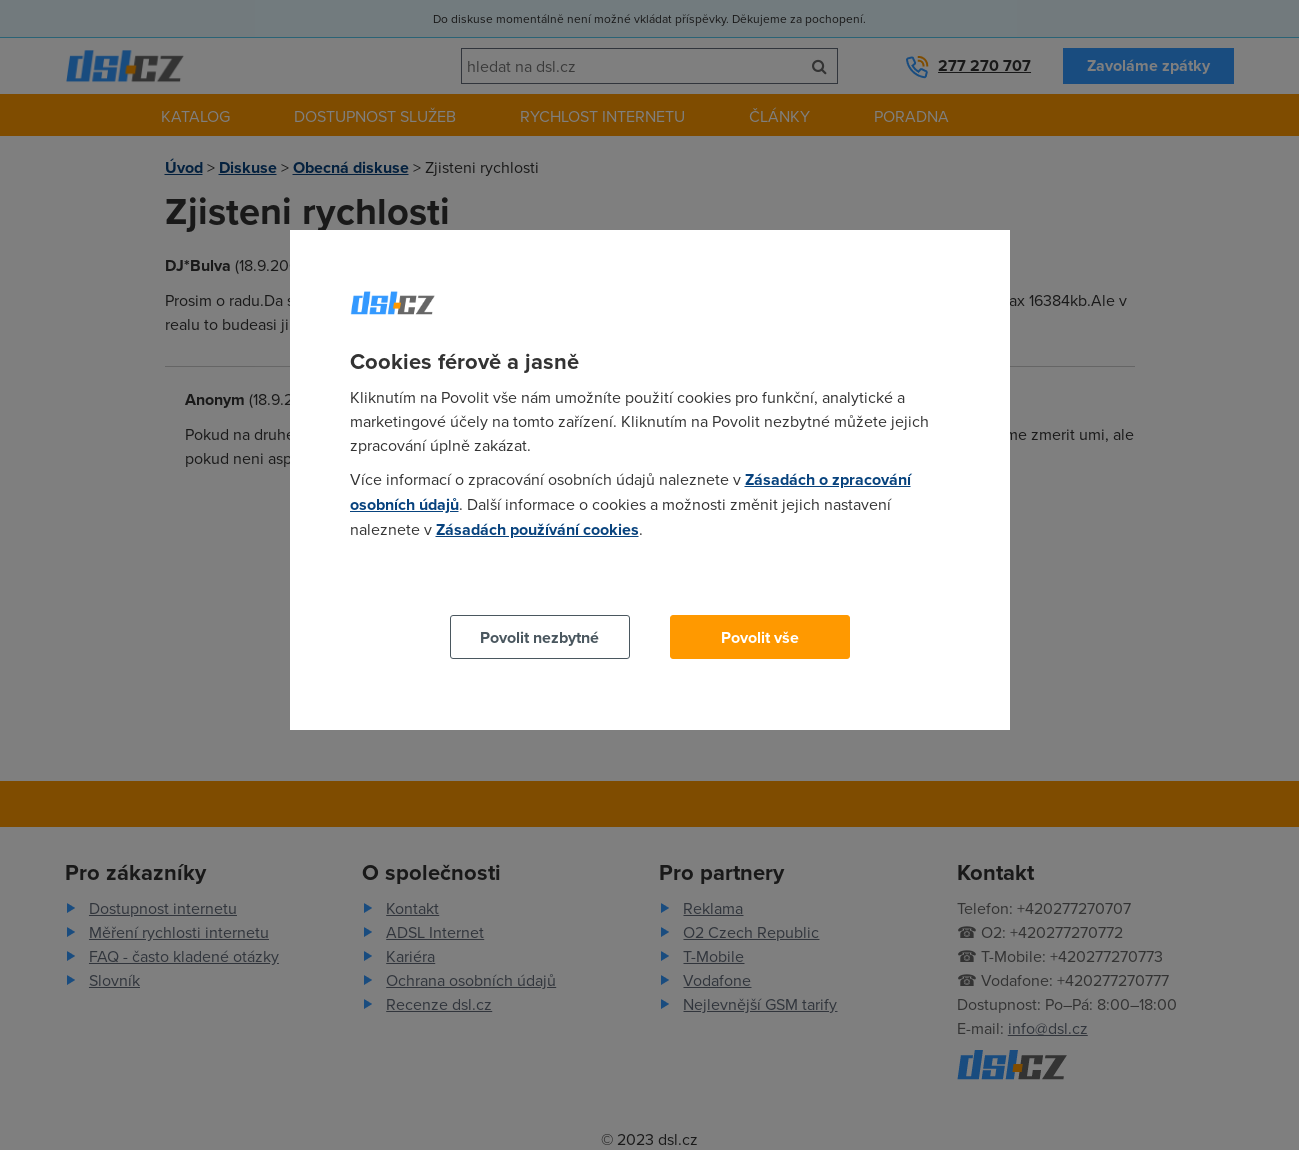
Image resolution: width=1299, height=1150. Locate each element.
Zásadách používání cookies (537, 529)
